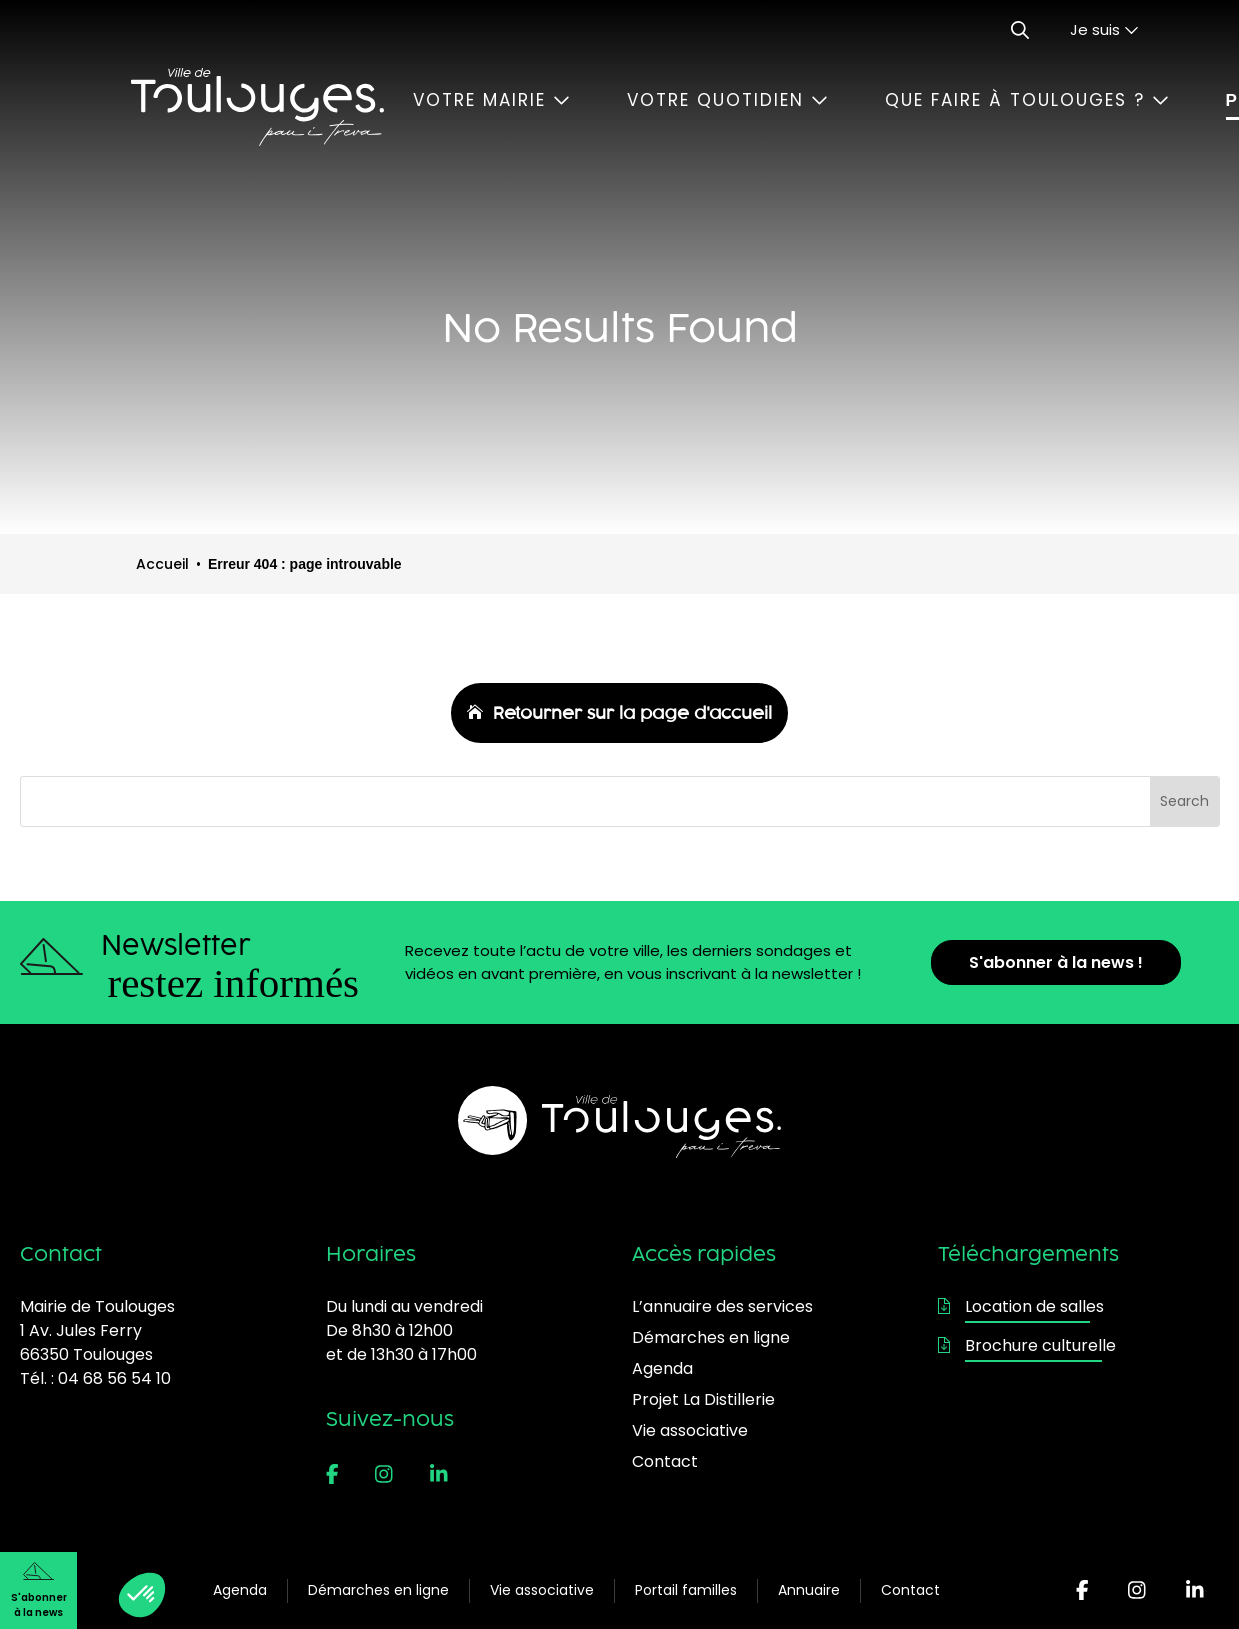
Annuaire (809, 1590)
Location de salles (1021, 1306)
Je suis (1104, 29)
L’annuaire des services (722, 1306)
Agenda (240, 1590)
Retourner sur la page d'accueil (632, 713)
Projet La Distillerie (703, 1399)
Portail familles (686, 1590)
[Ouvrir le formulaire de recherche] (1020, 30)
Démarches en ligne (378, 1590)
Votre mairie (491, 100)
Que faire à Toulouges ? (1027, 100)
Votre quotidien (727, 100)
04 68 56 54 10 (114, 1378)
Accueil (162, 564)
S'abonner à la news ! (1056, 962)
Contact (910, 1590)
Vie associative (542, 1590)
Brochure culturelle (1027, 1345)
